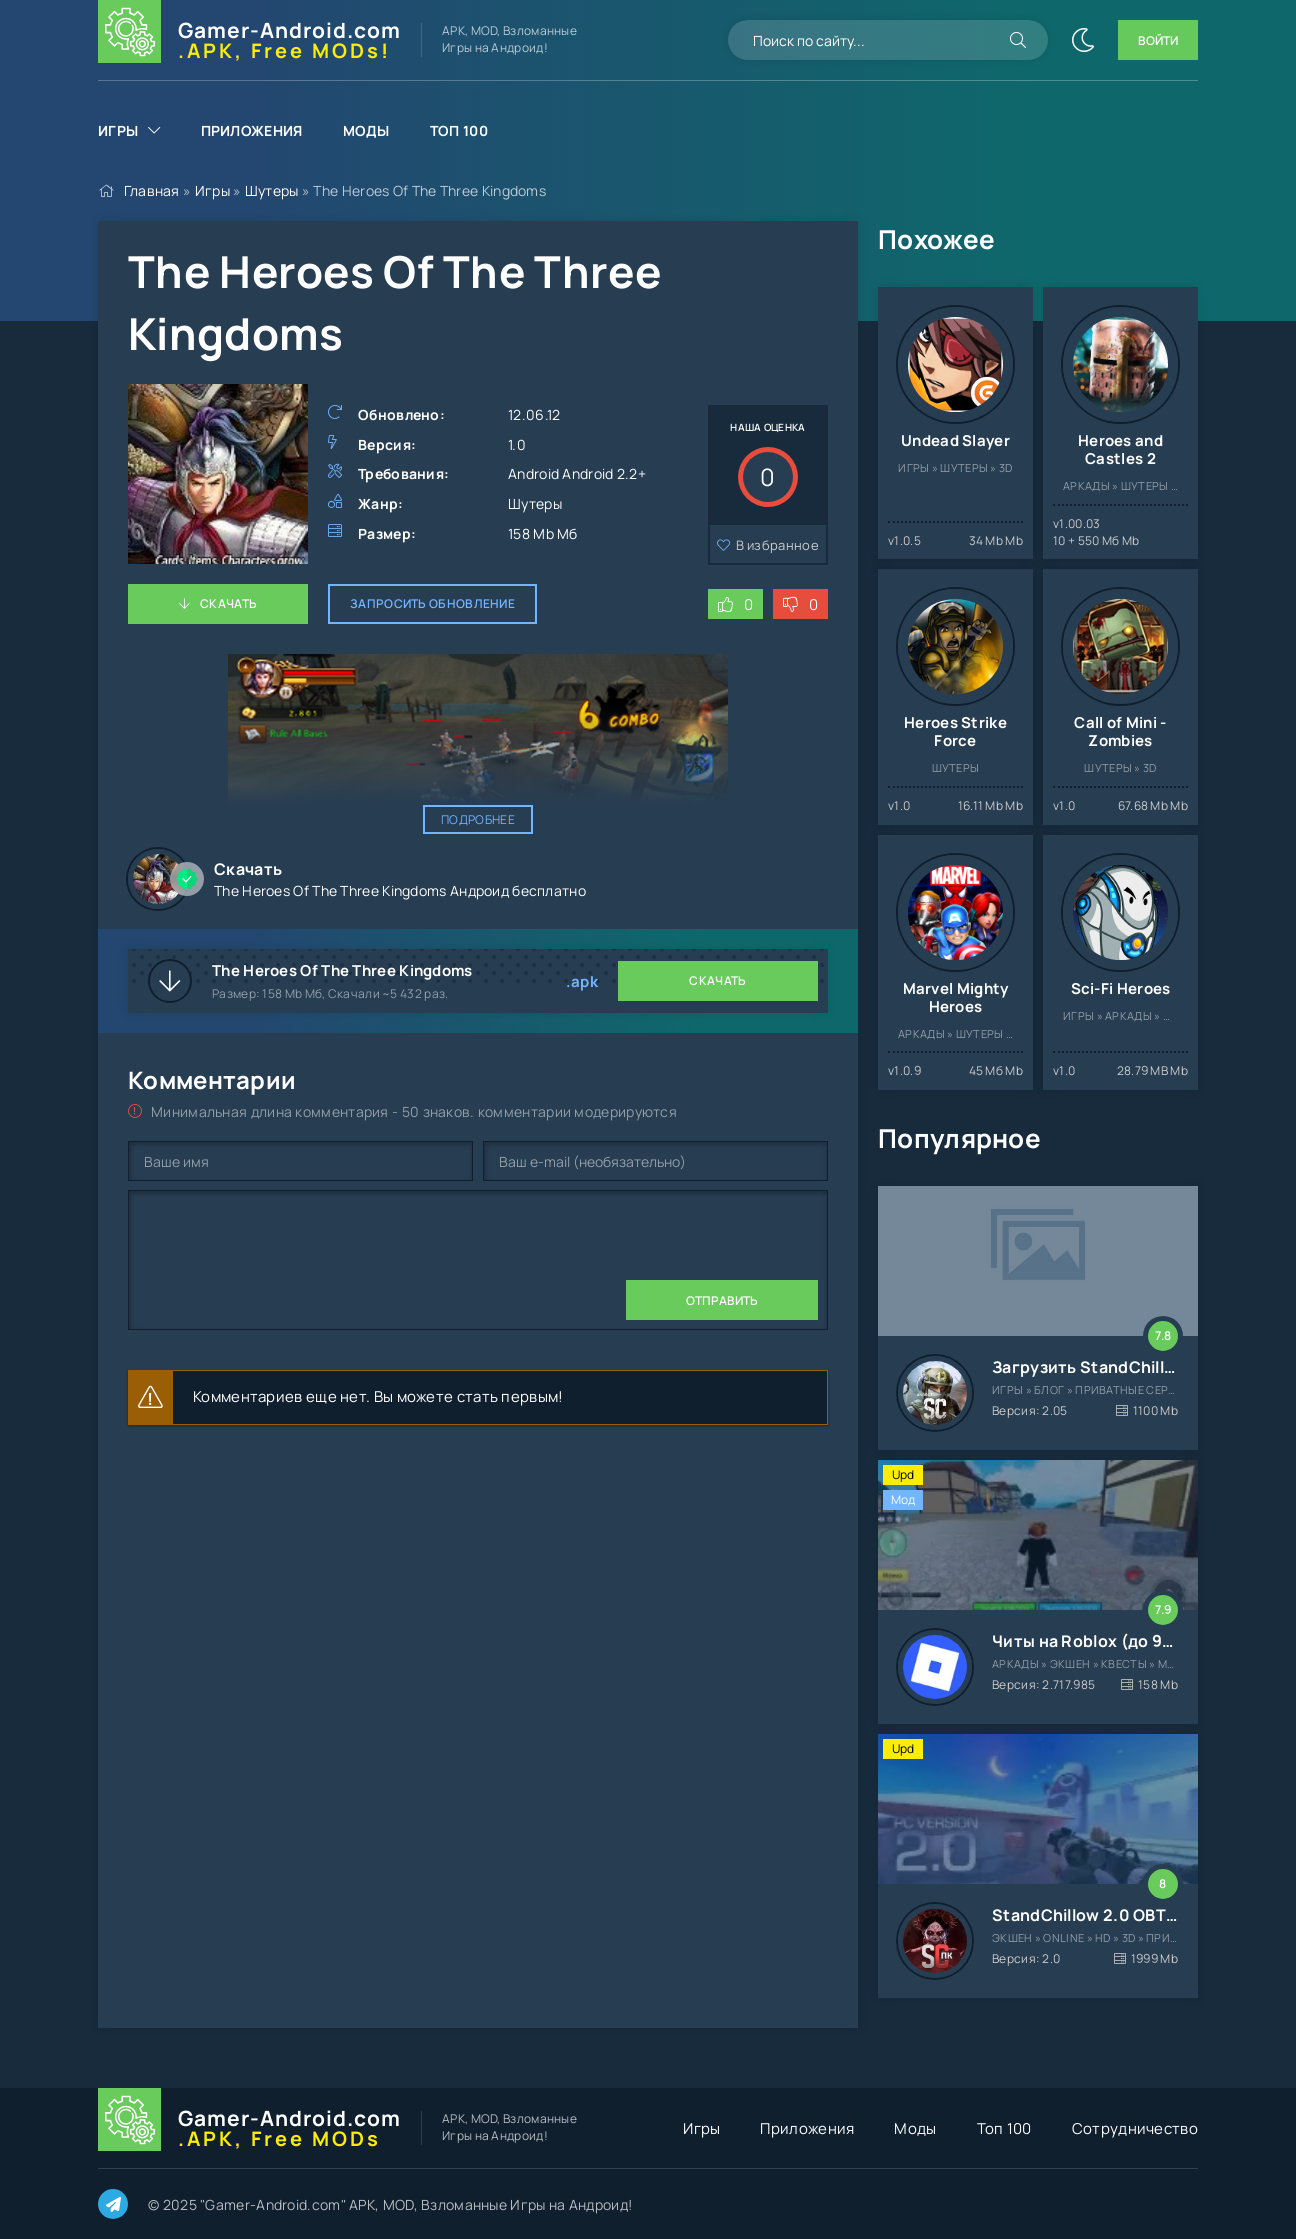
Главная (152, 190)
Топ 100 (459, 130)
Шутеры (272, 190)
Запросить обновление (432, 603)
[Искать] (1018, 40)
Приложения (252, 130)
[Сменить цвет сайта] (1083, 40)
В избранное (777, 545)
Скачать (228, 603)
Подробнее (478, 819)
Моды (366, 130)
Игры (118, 130)
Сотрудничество (1135, 2128)
